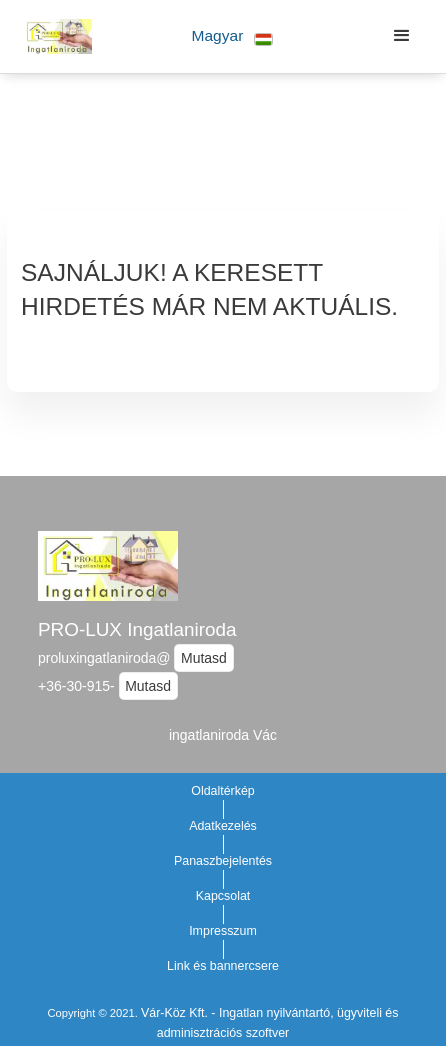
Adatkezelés (223, 826)
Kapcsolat (223, 896)
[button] (232, 36)
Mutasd (204, 658)
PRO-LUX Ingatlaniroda (137, 629)
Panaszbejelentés (223, 861)
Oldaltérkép (223, 791)
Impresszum (223, 931)
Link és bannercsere (223, 966)
